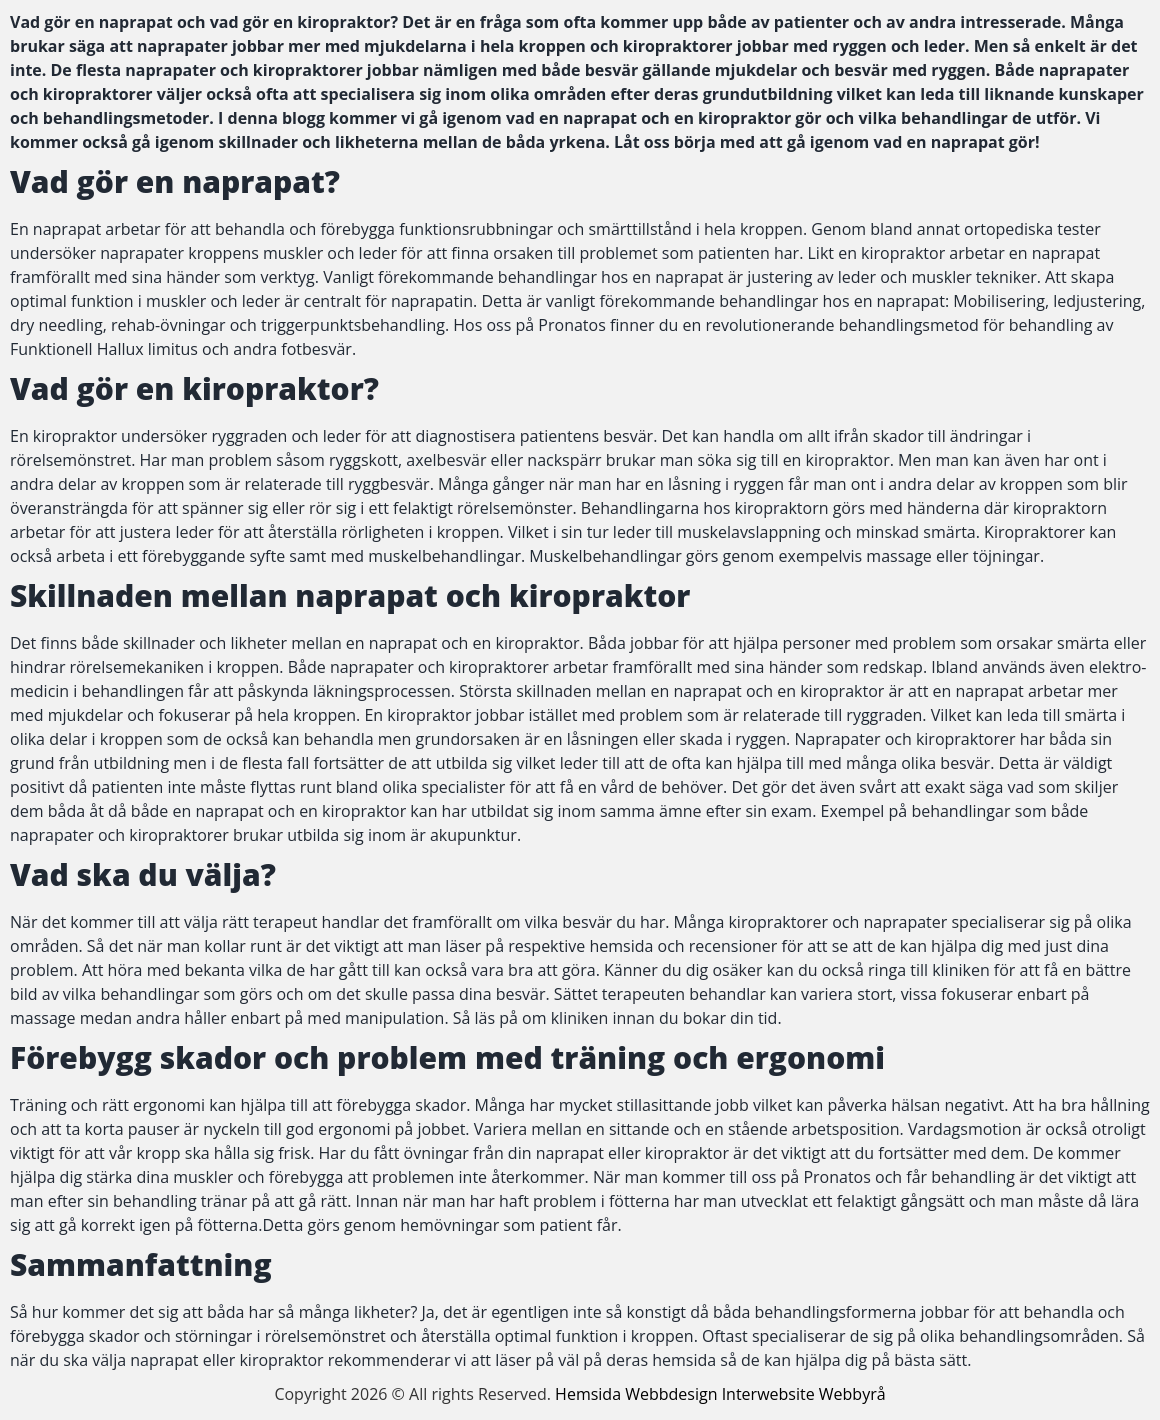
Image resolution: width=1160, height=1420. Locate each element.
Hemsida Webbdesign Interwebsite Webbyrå (720, 1394)
